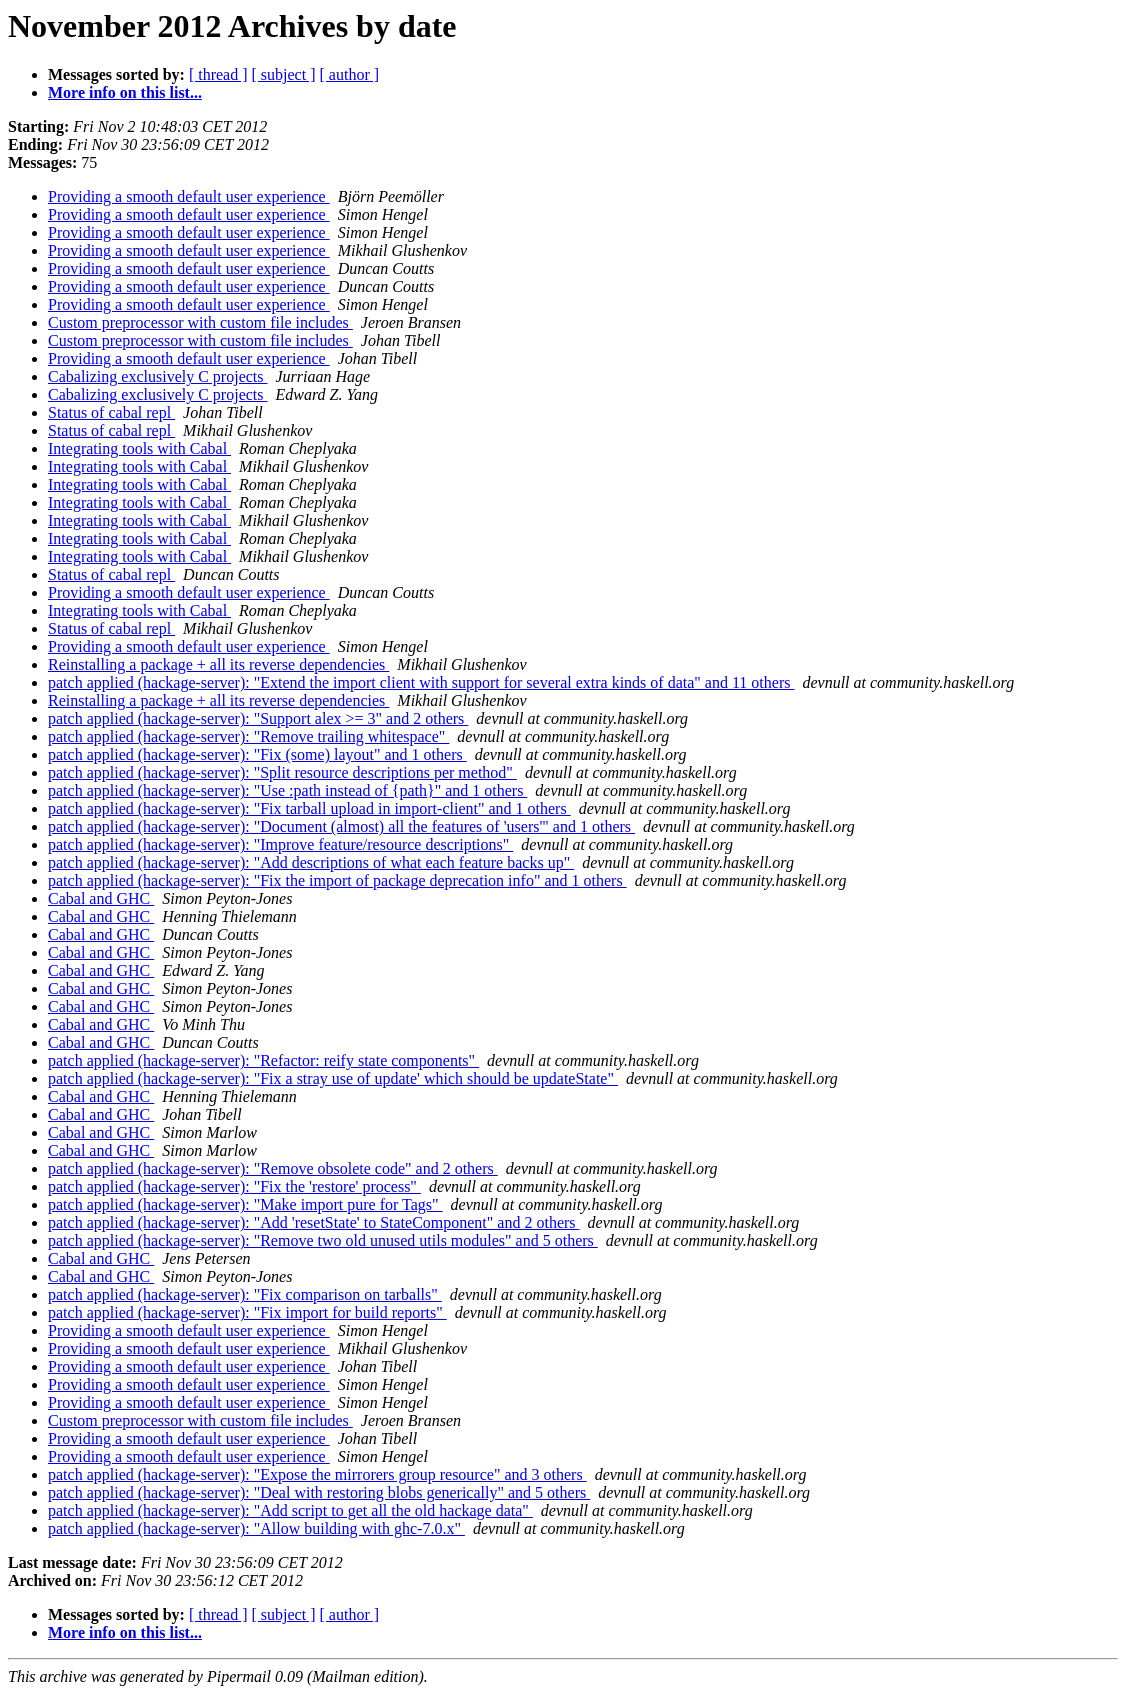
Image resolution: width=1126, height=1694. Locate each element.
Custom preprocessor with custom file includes (200, 322)
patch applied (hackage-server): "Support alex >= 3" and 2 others (258, 718)
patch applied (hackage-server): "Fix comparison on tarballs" (245, 1294)
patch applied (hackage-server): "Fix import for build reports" (247, 1312)
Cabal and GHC (101, 898)
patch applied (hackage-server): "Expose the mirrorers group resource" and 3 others (317, 1474)
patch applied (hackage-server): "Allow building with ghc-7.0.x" (256, 1528)
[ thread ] (218, 74)
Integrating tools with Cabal (139, 448)
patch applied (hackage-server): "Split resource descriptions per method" (282, 772)
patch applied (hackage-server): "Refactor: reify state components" (263, 1060)
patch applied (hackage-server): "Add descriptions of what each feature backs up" (311, 862)
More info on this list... (125, 92)
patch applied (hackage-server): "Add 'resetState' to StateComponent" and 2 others (314, 1222)
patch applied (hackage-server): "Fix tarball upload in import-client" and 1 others (309, 808)
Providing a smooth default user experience (189, 196)
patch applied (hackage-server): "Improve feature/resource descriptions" (280, 844)
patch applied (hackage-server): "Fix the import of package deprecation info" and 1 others (337, 880)
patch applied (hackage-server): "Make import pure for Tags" (245, 1204)
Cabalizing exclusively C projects (158, 376)
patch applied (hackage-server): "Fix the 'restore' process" (234, 1186)
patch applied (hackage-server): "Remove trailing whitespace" (248, 736)
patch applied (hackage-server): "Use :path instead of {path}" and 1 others (287, 790)
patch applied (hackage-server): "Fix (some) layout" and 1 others (257, 754)
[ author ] (350, 74)
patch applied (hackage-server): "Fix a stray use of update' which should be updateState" (333, 1078)
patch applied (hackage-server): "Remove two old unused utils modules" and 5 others (323, 1240)
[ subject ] (284, 74)
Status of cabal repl (111, 412)
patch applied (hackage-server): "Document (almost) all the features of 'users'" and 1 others (341, 826)
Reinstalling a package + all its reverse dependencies (218, 664)
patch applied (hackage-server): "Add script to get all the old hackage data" (290, 1510)
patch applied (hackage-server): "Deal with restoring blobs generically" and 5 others (319, 1492)
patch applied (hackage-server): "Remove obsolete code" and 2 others (273, 1168)
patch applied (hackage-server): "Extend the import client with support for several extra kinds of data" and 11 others (421, 682)
